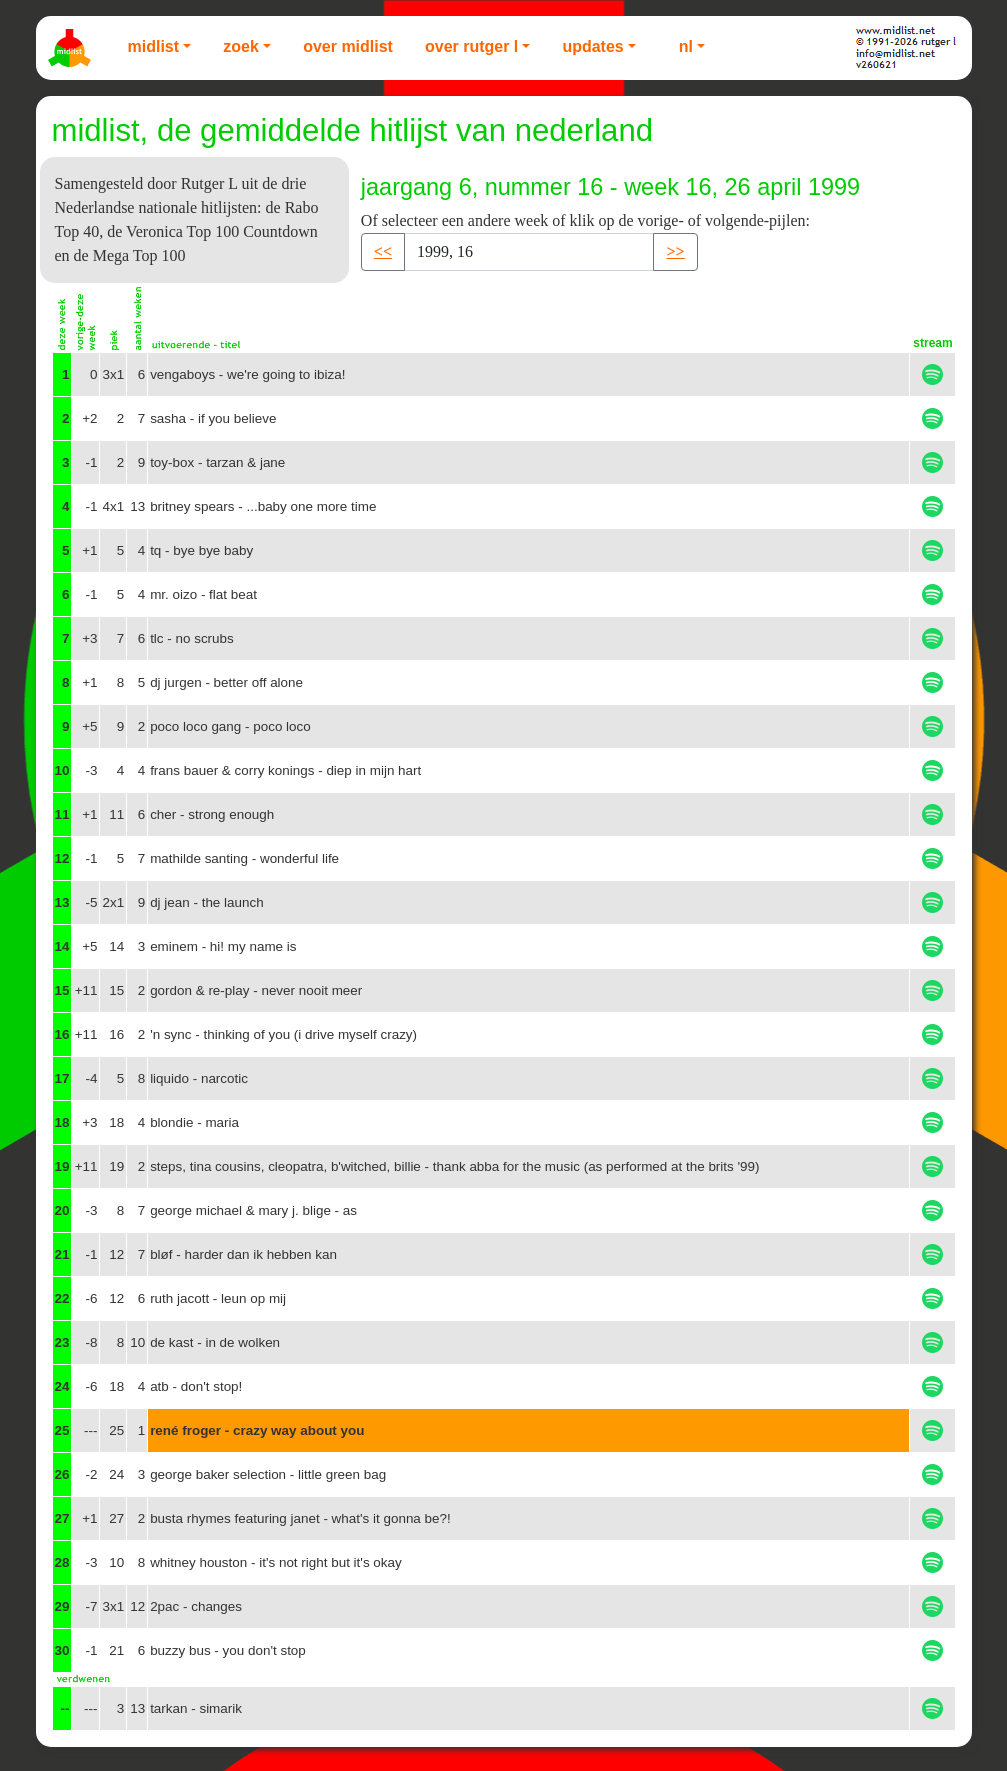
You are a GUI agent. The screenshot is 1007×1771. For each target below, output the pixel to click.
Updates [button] (592, 46)
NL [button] (686, 46)
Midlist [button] (154, 46)
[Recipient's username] (529, 252)
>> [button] (675, 251)
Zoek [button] (241, 46)
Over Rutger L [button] (471, 46)
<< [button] (383, 251)
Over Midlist (348, 46)
